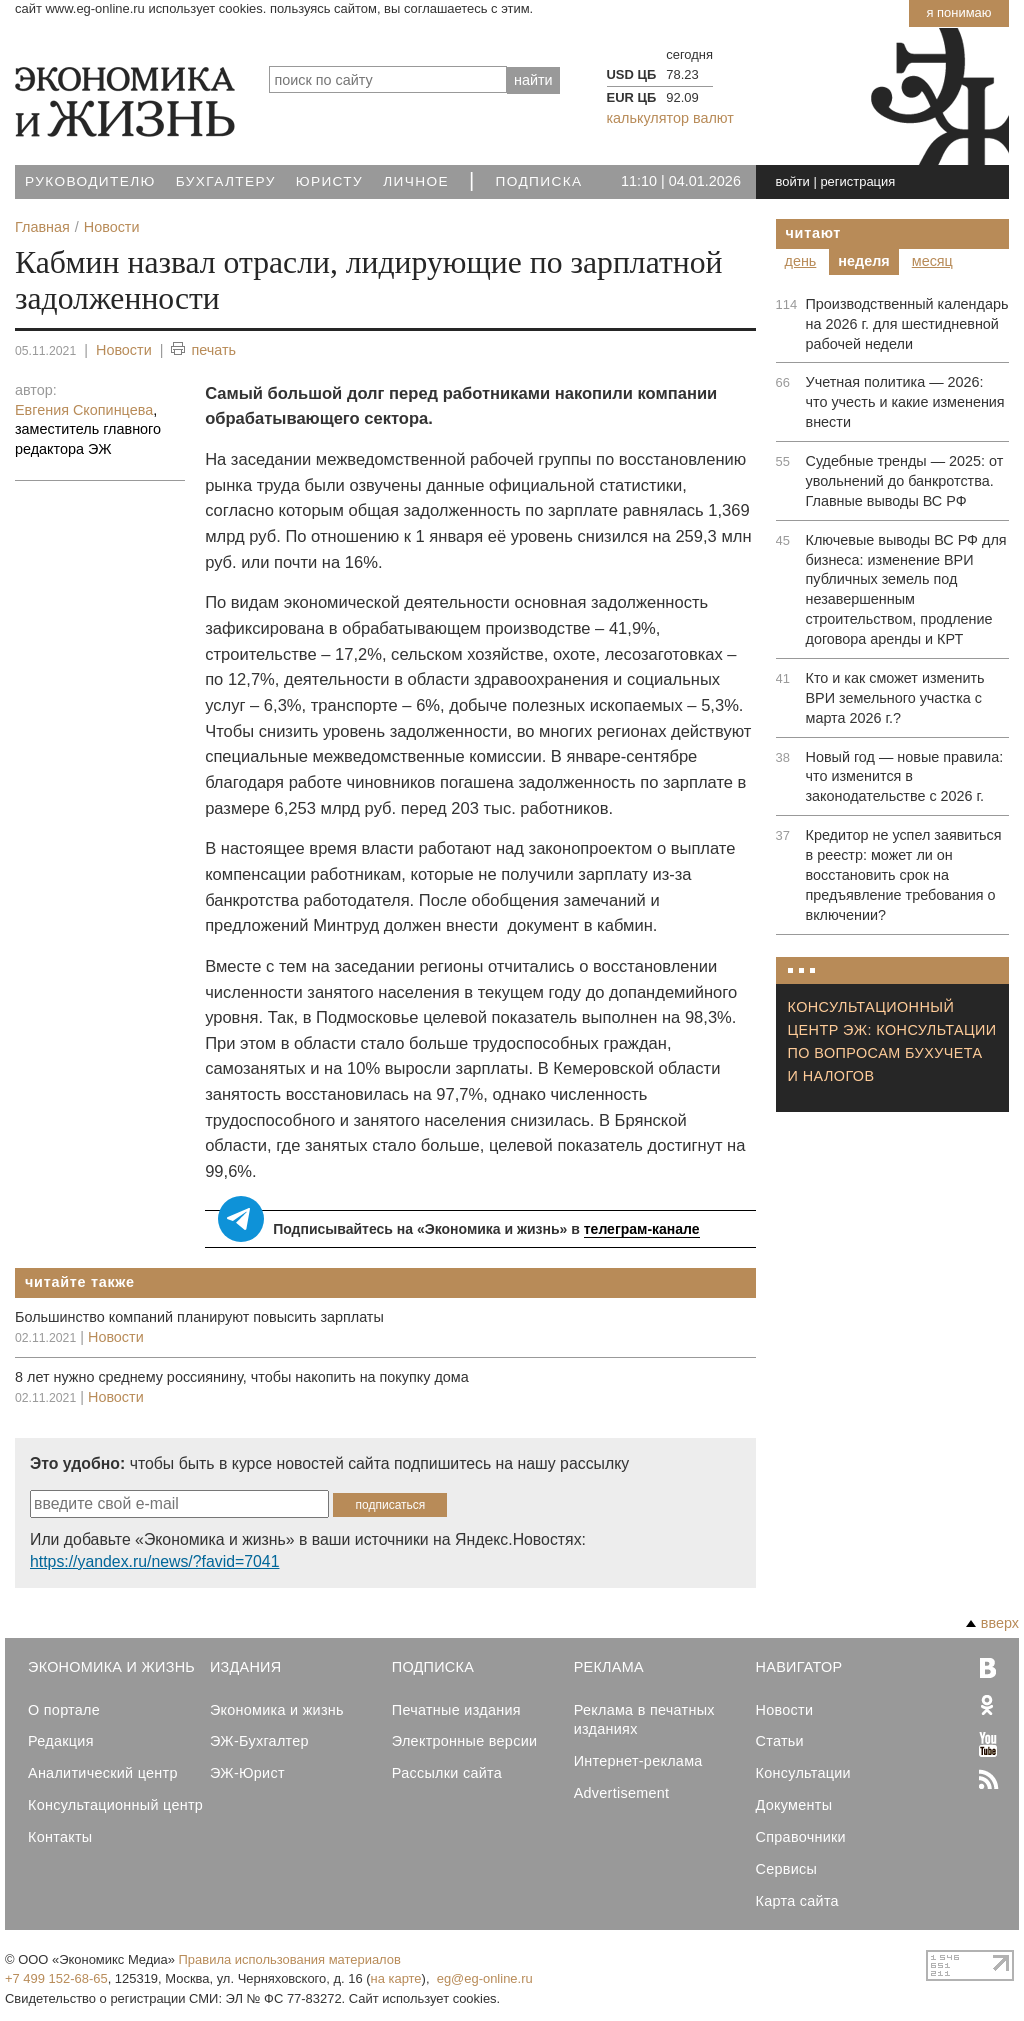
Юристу (329, 181)
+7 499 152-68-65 (56, 1978)
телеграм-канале (642, 1229)
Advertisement (622, 1793)
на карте (396, 1978)
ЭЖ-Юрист (247, 1773)
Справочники (801, 1837)
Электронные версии (465, 1741)
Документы (794, 1805)
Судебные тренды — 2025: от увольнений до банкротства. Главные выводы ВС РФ (905, 481)
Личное (416, 181)
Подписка (539, 181)
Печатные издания (456, 1710)
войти (793, 181)
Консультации (803, 1773)
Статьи (780, 1741)
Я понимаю (958, 12)
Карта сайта (797, 1901)
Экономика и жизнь (277, 1710)
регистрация (857, 181)
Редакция (61, 1741)
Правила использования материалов (290, 1959)
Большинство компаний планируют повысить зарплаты (199, 1317)
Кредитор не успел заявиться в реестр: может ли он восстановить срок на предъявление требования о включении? (904, 875)
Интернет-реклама (638, 1761)
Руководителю (90, 181)
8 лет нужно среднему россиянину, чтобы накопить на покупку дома (242, 1377)
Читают (814, 233)
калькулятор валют (670, 118)
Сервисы (787, 1869)
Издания (246, 1667)
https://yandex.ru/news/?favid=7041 (154, 1561)
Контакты (60, 1837)
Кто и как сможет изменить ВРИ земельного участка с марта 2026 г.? (895, 698)
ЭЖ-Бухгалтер (259, 1741)
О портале (64, 1710)
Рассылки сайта (447, 1773)
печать (203, 350)
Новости (124, 350)
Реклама (609, 1667)
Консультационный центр (115, 1805)
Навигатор (799, 1667)
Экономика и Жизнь (111, 1667)
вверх (992, 1623)
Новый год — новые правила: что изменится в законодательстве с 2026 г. (905, 777)
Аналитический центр (103, 1773)
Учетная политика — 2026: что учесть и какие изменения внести (905, 402)
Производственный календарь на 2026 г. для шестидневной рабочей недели (907, 324)
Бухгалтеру (226, 181)
